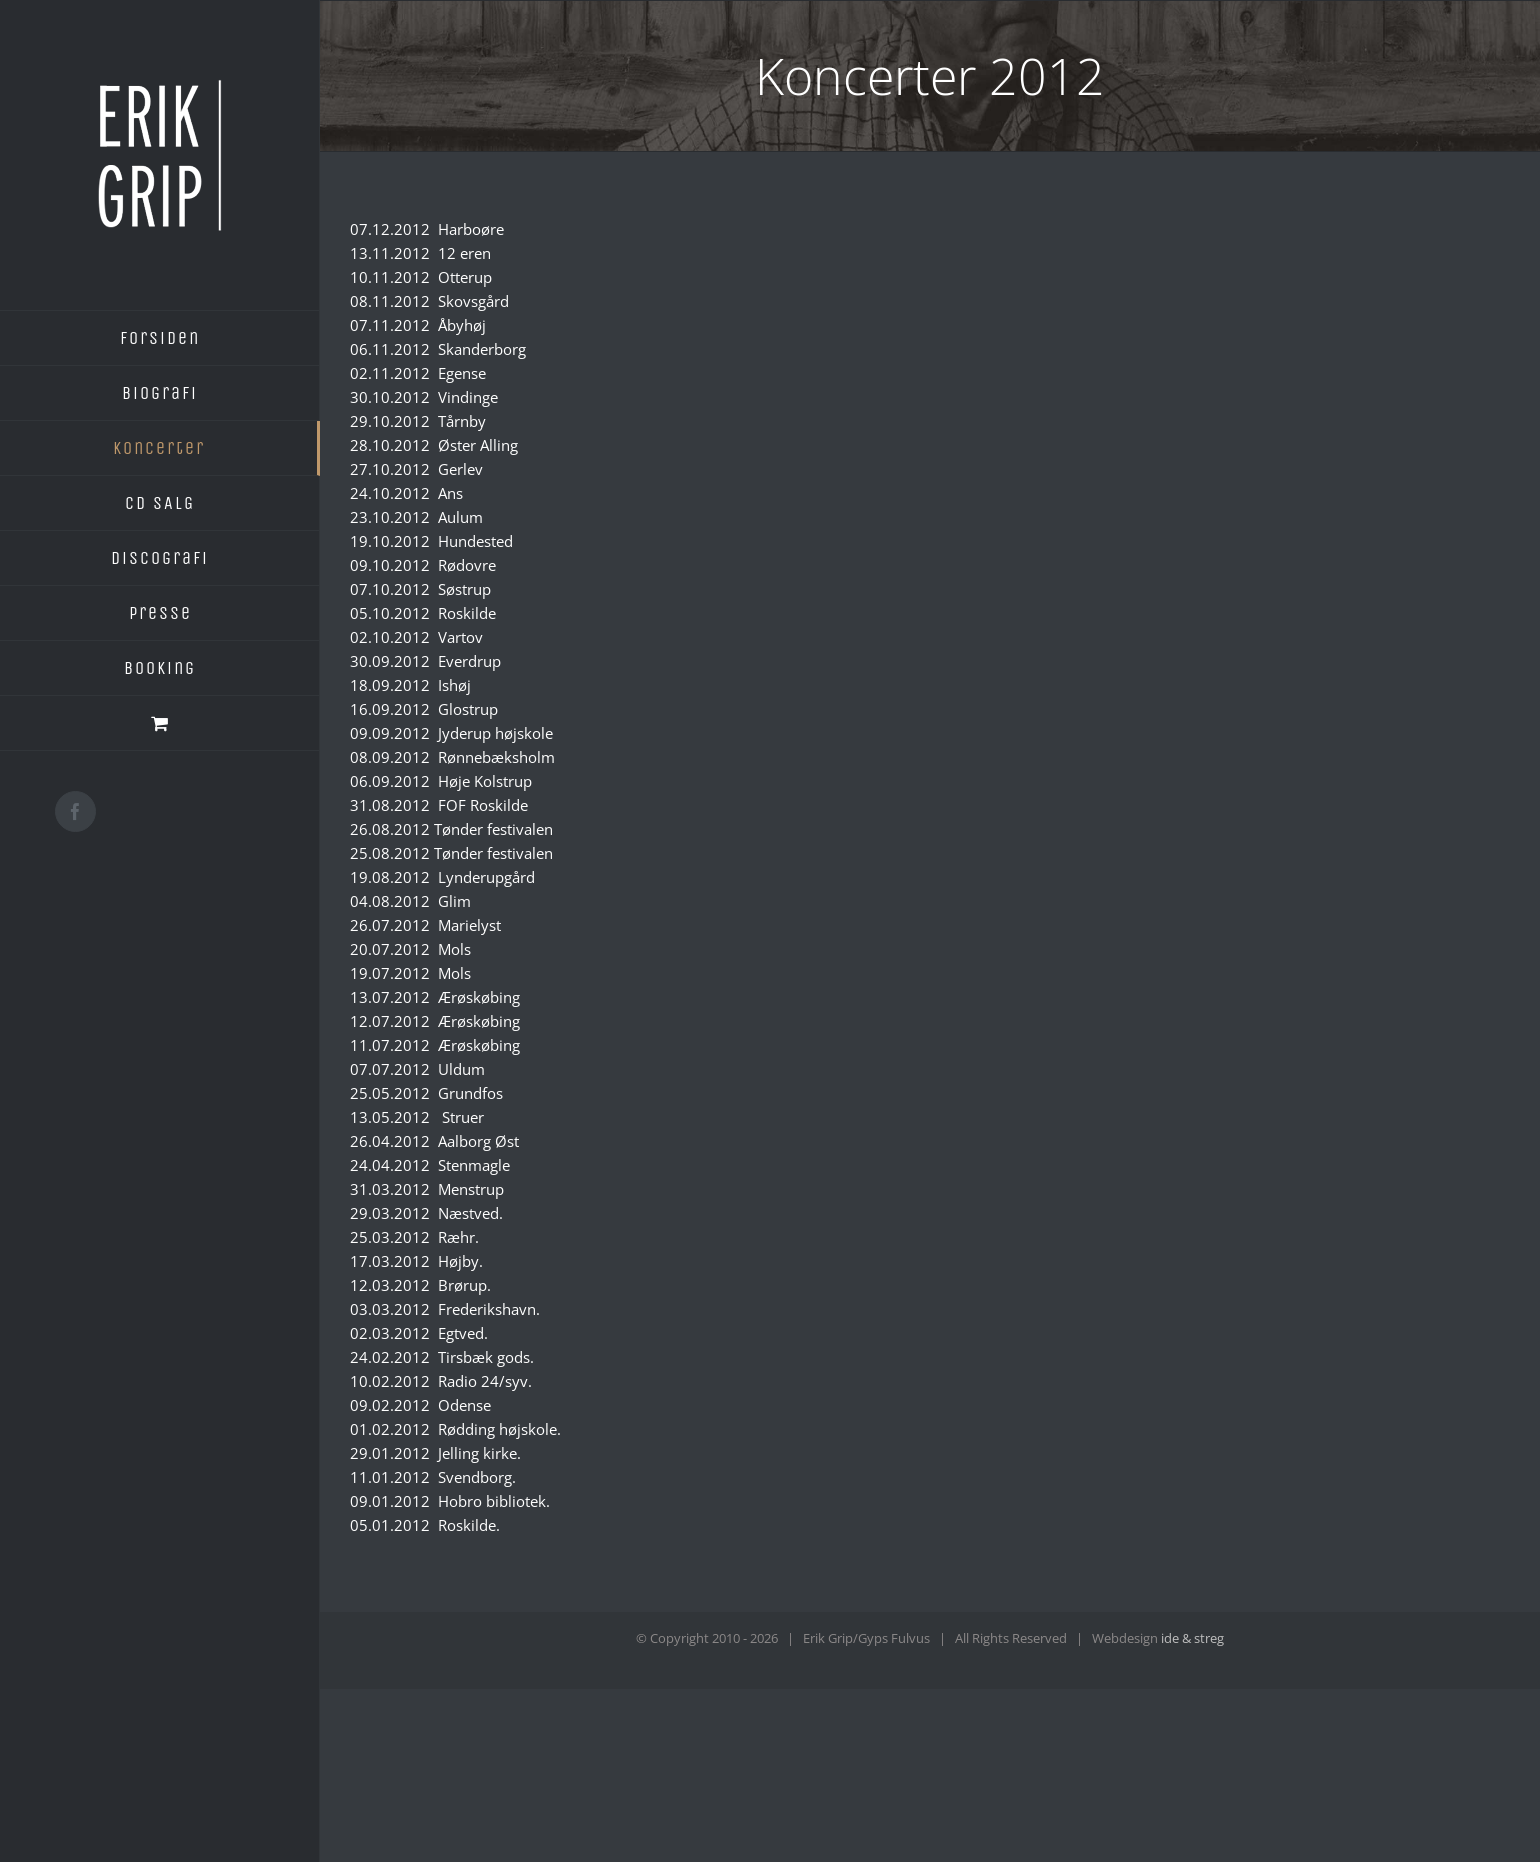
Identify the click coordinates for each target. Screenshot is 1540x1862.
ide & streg (1192, 1638)
